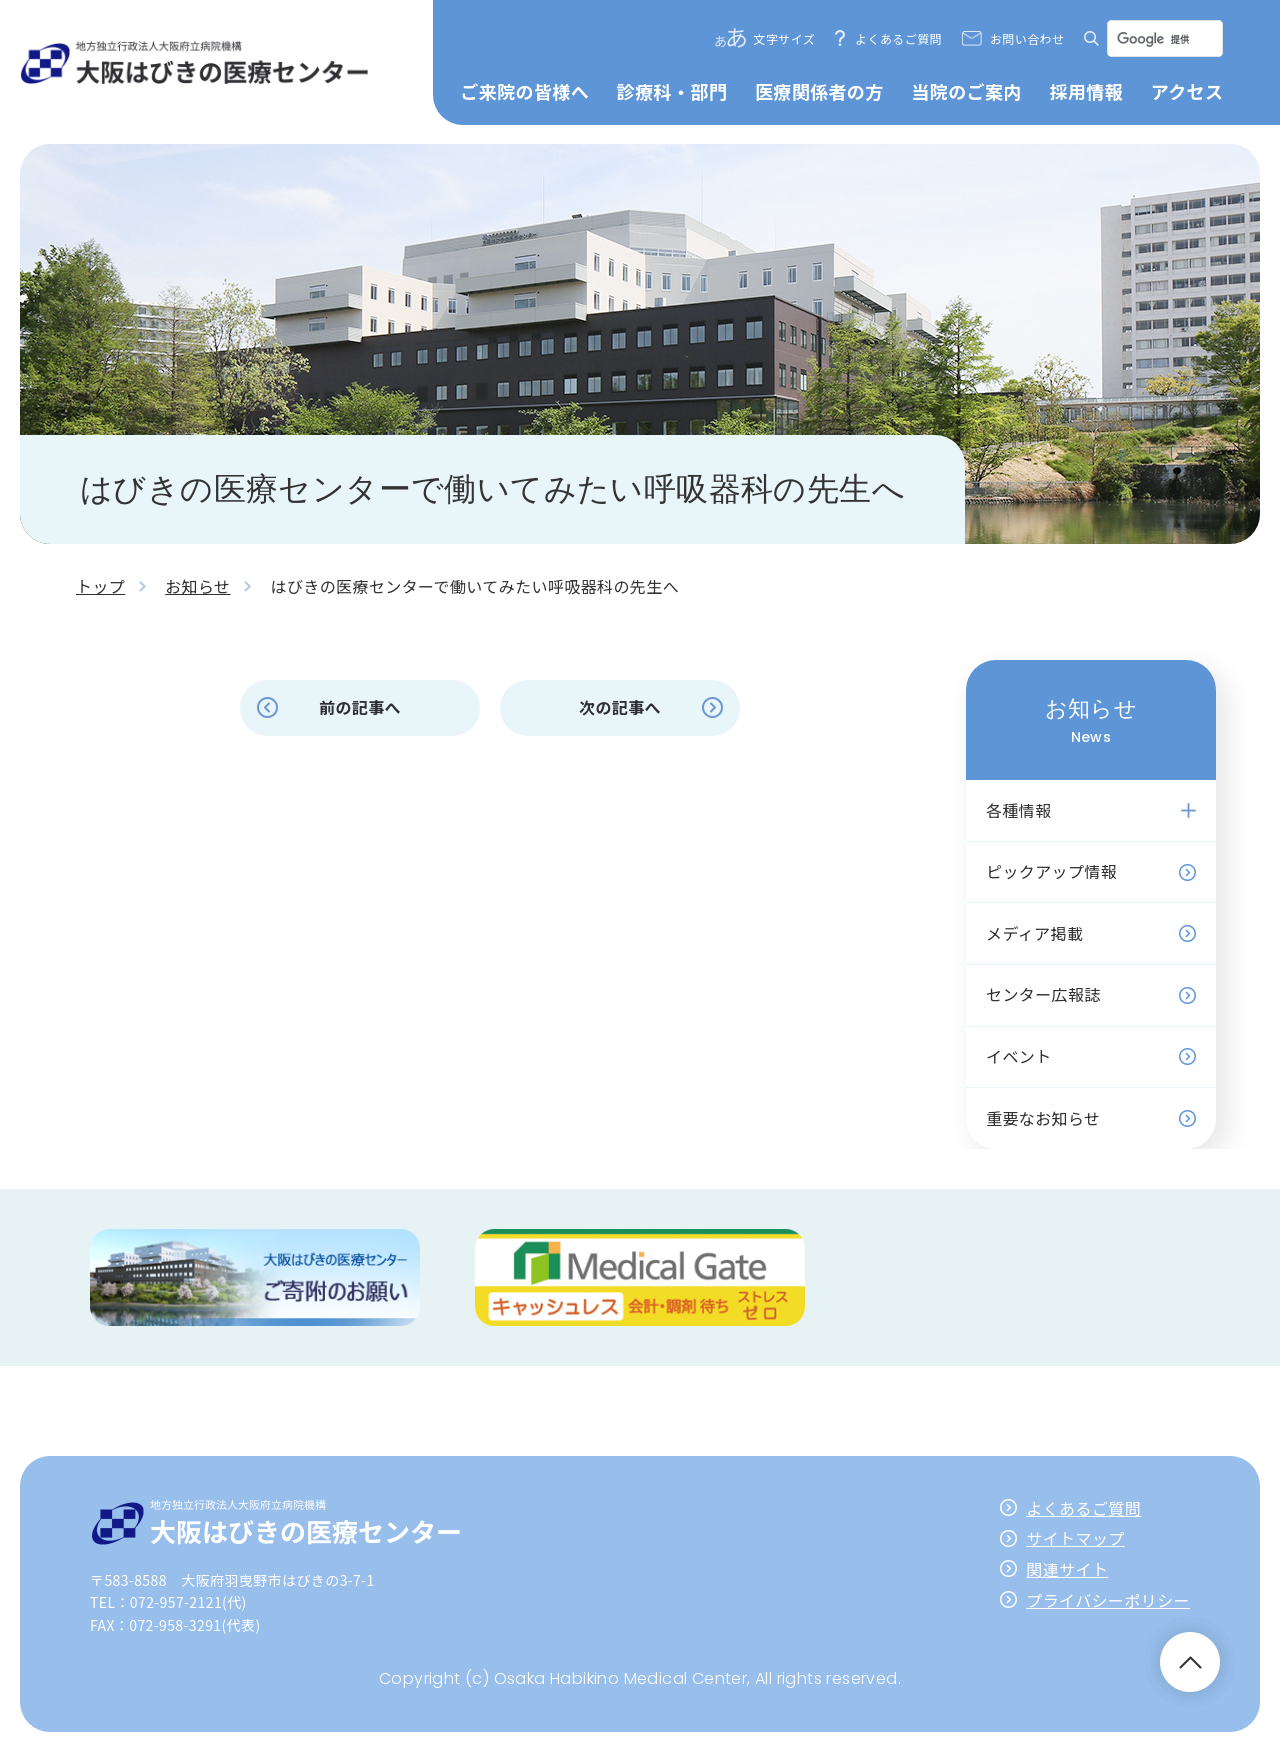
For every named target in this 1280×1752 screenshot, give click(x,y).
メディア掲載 (1034, 933)
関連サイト (1067, 1569)
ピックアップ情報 (1051, 871)
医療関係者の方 (819, 91)
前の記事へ (360, 707)
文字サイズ (785, 38)
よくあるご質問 (898, 38)
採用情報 (1086, 91)
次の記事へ (620, 707)
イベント (1019, 1056)
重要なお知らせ (1043, 1118)
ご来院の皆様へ (524, 91)
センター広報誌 (1043, 994)
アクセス (1187, 91)
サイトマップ (1075, 1538)
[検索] (1163, 39)
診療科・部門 (672, 91)
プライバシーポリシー (1108, 1600)
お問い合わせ (1027, 38)
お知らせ (197, 586)
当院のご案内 (966, 91)
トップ (100, 586)
